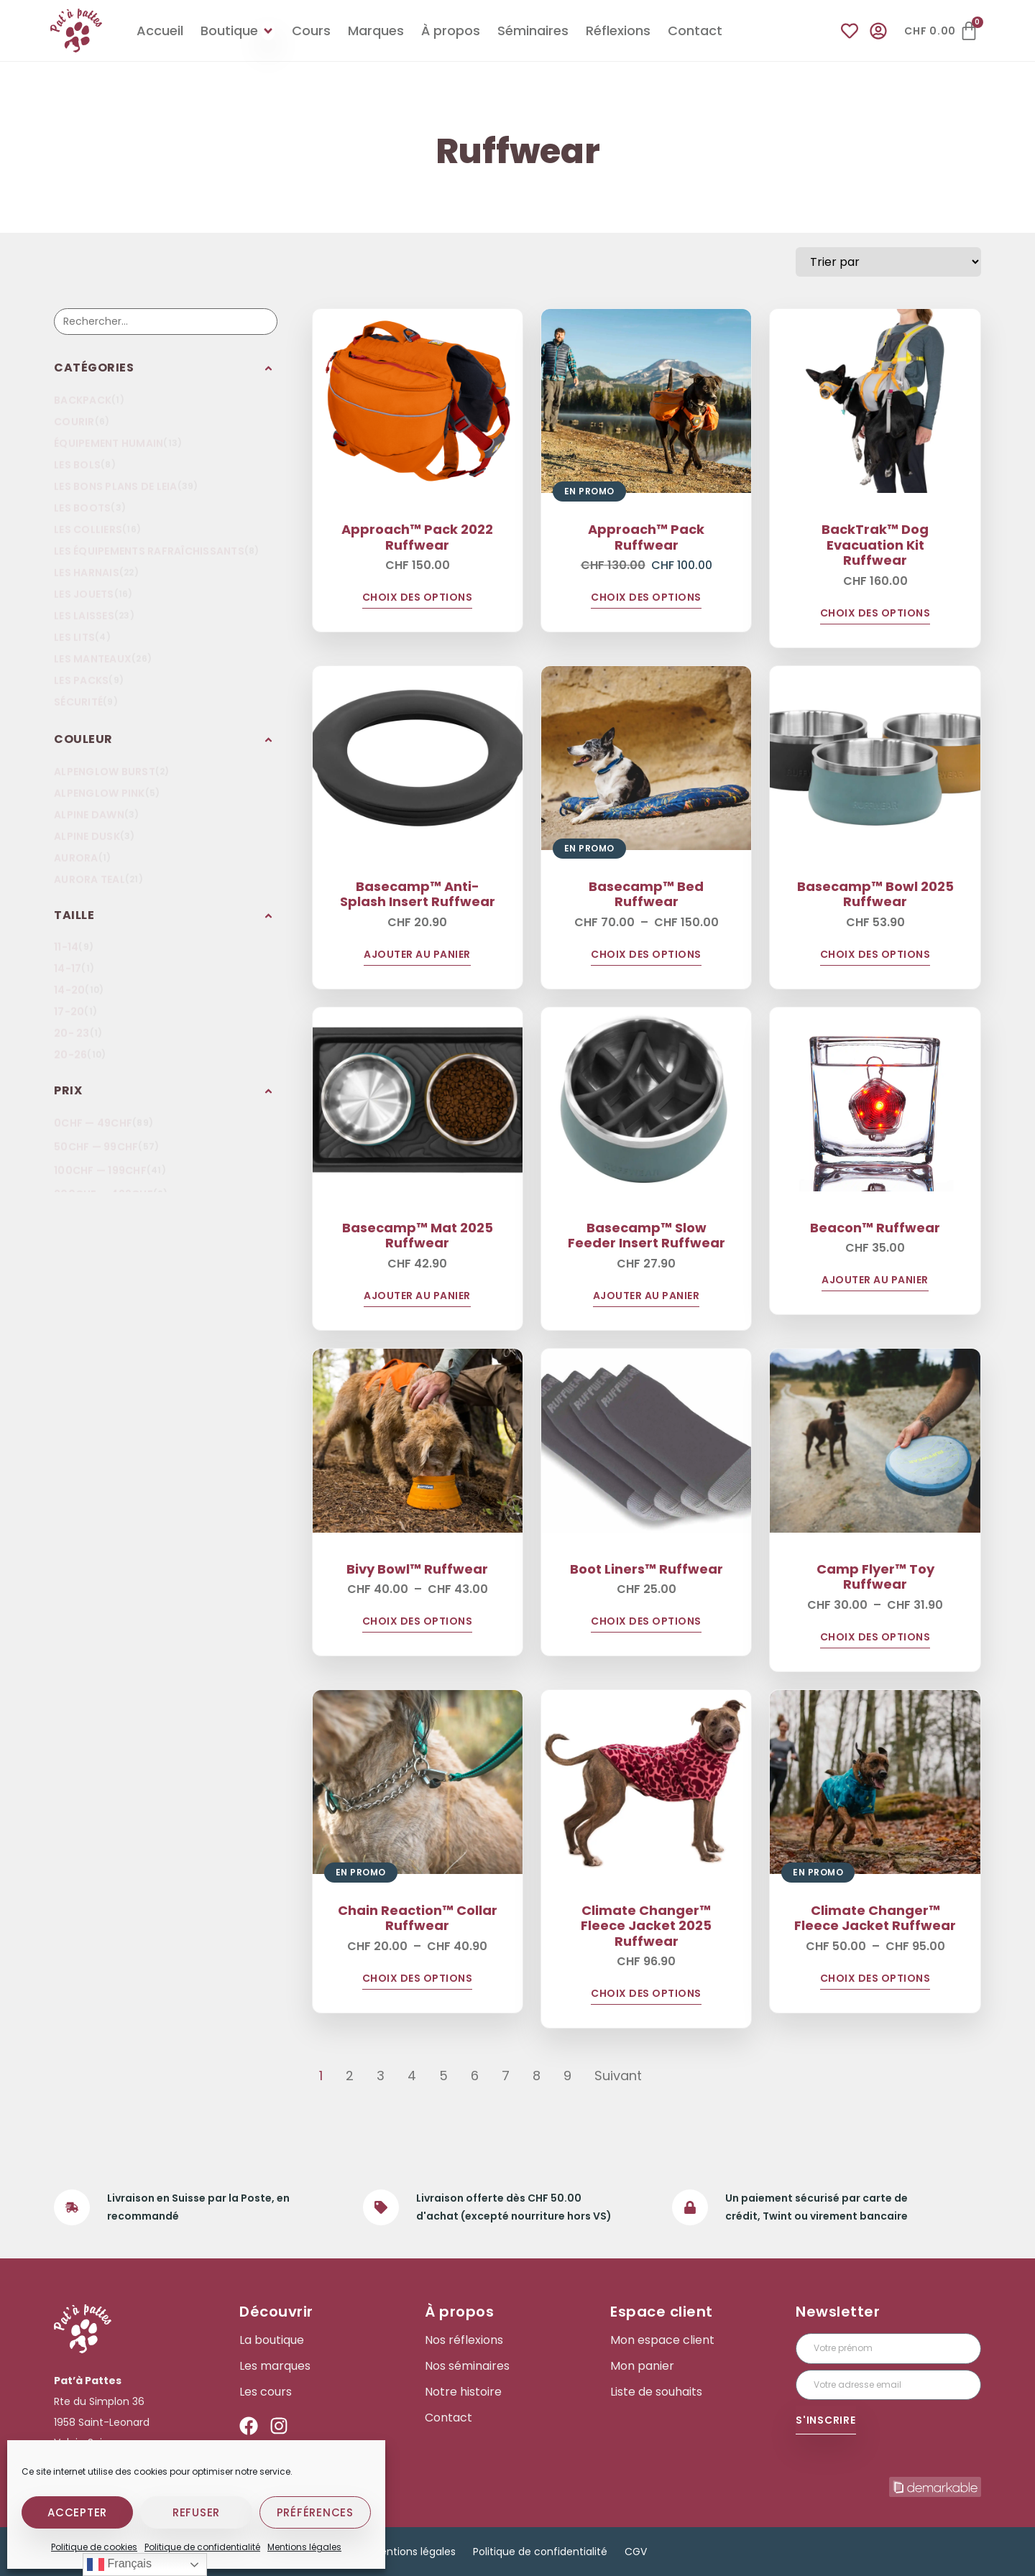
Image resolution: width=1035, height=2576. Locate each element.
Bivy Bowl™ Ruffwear (417, 1569)
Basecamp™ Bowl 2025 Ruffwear (875, 894)
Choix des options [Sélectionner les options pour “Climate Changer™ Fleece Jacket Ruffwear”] (875, 1979)
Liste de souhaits (656, 2392)
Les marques (274, 2366)
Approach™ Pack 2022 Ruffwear (417, 537)
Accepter (77, 2512)
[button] (165, 368)
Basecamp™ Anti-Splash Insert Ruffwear (417, 894)
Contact (448, 2418)
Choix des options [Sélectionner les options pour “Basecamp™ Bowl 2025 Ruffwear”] (875, 955)
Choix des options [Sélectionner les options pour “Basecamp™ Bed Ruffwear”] (646, 955)
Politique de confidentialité (202, 2547)
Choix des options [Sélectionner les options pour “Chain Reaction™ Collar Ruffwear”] (417, 1979)
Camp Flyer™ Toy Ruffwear (875, 1577)
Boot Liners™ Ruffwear (646, 1569)
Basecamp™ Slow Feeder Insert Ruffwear (646, 1235)
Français (119, 2564)
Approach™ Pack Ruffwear (646, 537)
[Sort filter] (888, 262)
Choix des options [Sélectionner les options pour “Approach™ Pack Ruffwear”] (646, 598)
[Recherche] (165, 321)
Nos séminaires (467, 2366)
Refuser (196, 2512)
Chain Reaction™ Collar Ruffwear (417, 1918)
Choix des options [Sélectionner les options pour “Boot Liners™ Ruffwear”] (646, 1622)
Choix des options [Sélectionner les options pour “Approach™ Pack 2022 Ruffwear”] (417, 598)
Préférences (315, 2512)
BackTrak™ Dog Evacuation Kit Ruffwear (875, 544)
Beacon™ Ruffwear (875, 1228)
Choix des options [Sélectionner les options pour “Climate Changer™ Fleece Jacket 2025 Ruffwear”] (646, 1994)
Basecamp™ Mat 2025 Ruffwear (417, 1235)
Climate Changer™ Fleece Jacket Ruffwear (875, 1918)
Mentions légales (304, 2547)
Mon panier (642, 2366)
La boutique (271, 2340)
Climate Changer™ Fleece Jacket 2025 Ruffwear (646, 1925)
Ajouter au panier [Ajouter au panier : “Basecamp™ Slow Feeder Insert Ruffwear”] (646, 1297)
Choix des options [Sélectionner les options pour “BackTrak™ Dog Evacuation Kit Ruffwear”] (875, 614)
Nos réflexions (464, 2340)
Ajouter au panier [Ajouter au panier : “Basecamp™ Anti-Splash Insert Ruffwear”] (417, 955)
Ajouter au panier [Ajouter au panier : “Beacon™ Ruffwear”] (875, 1281)
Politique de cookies (94, 2547)
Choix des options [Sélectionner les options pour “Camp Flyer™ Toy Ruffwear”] (875, 1638)
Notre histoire (463, 2392)
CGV (636, 2551)
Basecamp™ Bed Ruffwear (646, 894)
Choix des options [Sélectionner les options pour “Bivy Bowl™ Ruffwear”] (417, 1622)
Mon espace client (662, 2340)
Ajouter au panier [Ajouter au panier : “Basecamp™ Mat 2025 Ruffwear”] (417, 1297)
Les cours (265, 2392)
